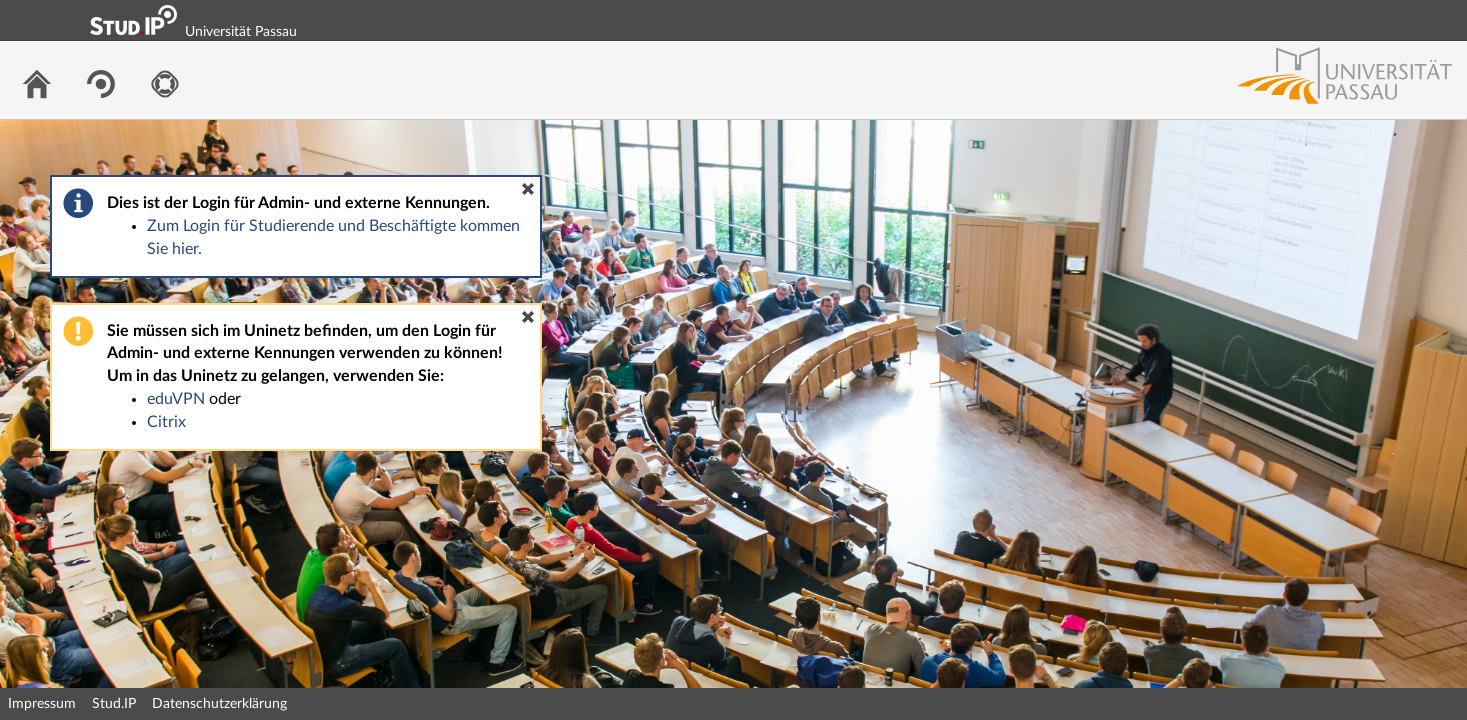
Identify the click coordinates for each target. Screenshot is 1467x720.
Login (1443, 20)
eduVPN (176, 399)
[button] (528, 189)
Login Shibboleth (1340, 20)
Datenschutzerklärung (219, 704)
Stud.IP (114, 704)
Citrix (166, 422)
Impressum (42, 704)
